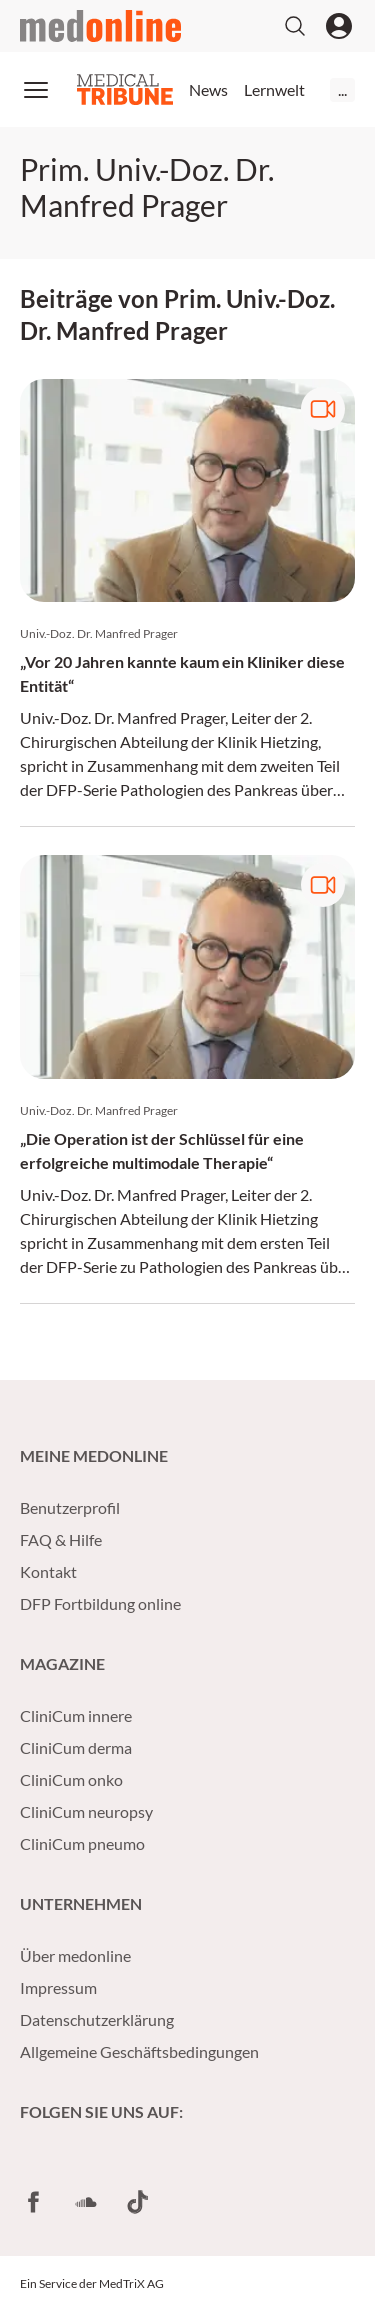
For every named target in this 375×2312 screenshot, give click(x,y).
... (342, 89)
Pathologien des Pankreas (209, 789)
